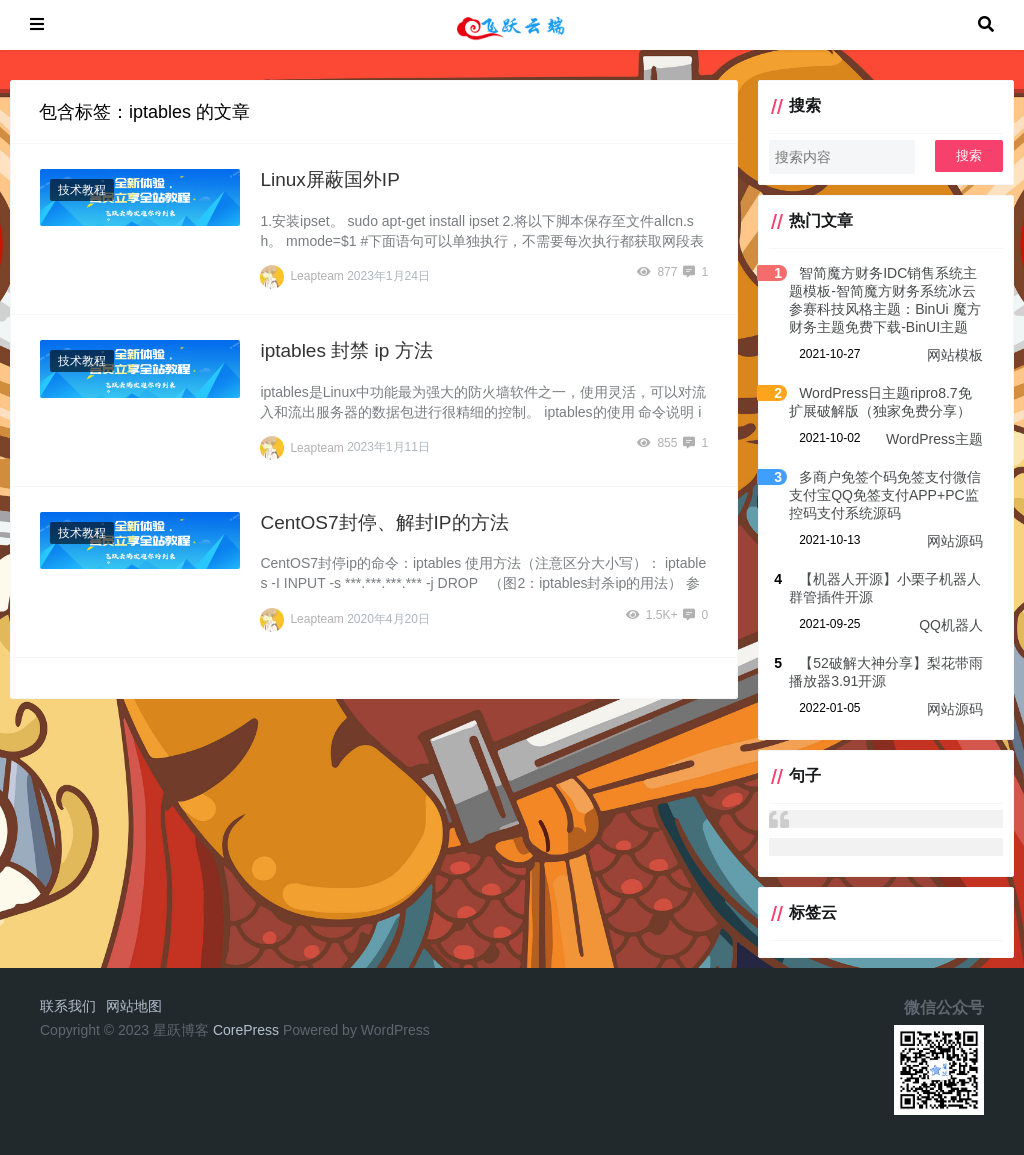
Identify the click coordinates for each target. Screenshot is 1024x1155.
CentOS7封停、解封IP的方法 (384, 522)
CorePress (246, 1030)
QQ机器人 (951, 625)
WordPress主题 (934, 439)
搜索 (969, 155)
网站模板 (955, 355)
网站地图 (134, 1006)
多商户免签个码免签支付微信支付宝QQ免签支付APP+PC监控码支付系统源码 (885, 495)
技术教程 (82, 190)
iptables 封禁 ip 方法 (346, 350)
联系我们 (68, 1006)
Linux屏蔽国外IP (329, 179)
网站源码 (955, 541)
